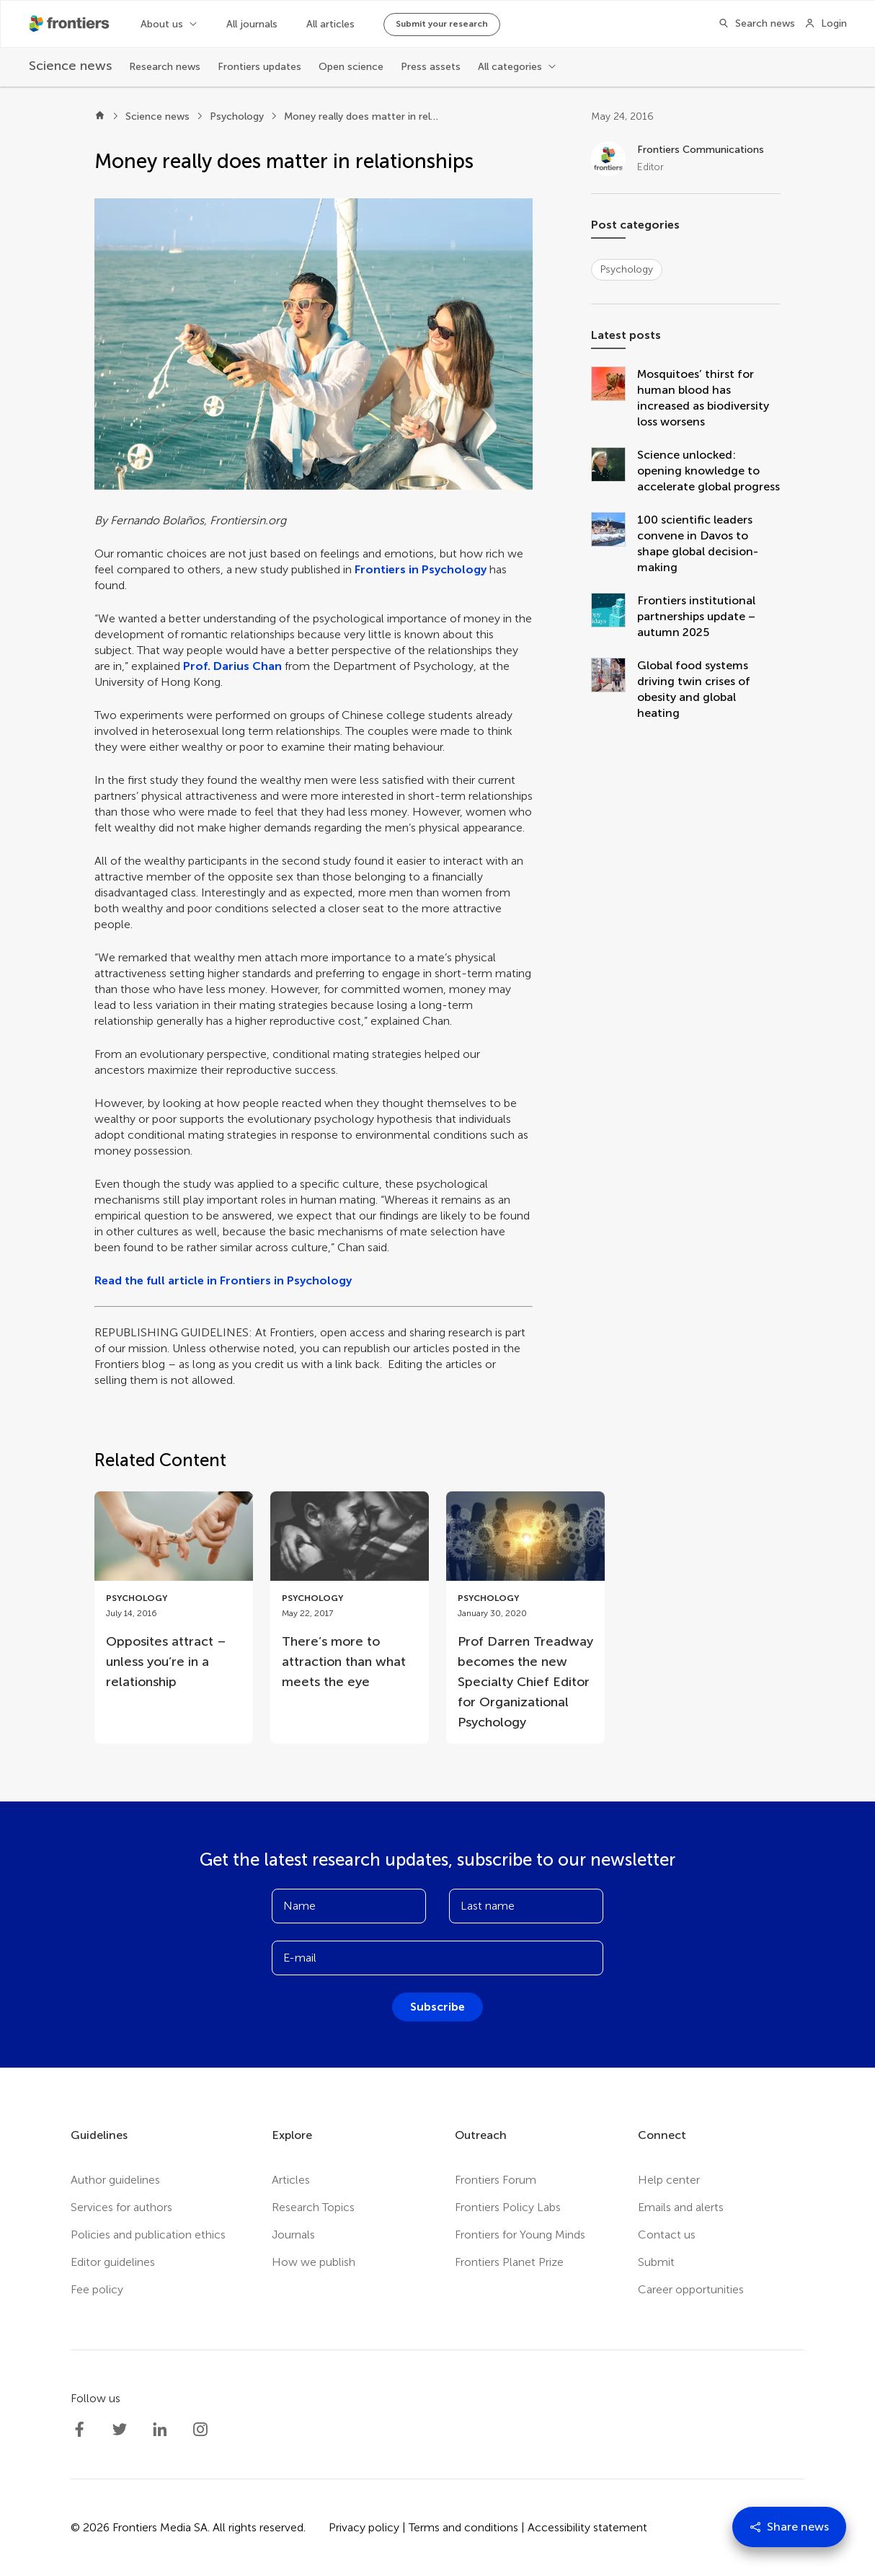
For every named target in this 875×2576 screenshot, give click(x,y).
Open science (351, 67)
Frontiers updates (259, 67)
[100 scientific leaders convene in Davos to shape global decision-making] (614, 543)
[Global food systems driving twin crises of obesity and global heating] (614, 689)
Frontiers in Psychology (421, 569)
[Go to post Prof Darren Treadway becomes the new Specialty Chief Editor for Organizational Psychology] (525, 1617)
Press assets (431, 67)
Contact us (667, 2234)
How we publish (313, 2262)
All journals (251, 24)
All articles (330, 24)
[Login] (825, 24)
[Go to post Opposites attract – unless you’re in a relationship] (173, 1597)
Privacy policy (364, 2527)
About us (162, 24)
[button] (313, 344)
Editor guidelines (113, 2262)
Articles (291, 2180)
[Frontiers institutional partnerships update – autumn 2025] (614, 616)
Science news (157, 116)
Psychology (237, 116)
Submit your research (442, 24)
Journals (293, 2234)
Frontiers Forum (495, 2180)
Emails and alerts (681, 2207)
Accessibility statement (587, 2527)
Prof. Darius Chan (232, 666)
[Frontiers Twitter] (119, 2429)
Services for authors (121, 2207)
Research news (164, 67)
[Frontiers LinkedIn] (160, 2429)
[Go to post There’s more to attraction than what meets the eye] (349, 1597)
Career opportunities (691, 2289)
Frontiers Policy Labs (508, 2207)
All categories (510, 67)
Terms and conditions (463, 2527)
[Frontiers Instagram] (200, 2429)
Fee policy (97, 2289)
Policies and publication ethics (148, 2234)
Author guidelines (115, 2180)
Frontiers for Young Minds (520, 2234)
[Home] (99, 117)
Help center (669, 2180)
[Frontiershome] (71, 23)
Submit (656, 2262)
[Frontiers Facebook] (79, 2429)
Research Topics (313, 2207)
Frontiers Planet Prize (509, 2262)
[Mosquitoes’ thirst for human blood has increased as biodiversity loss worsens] (614, 398)
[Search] (752, 24)
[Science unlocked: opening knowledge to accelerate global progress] (614, 471)
